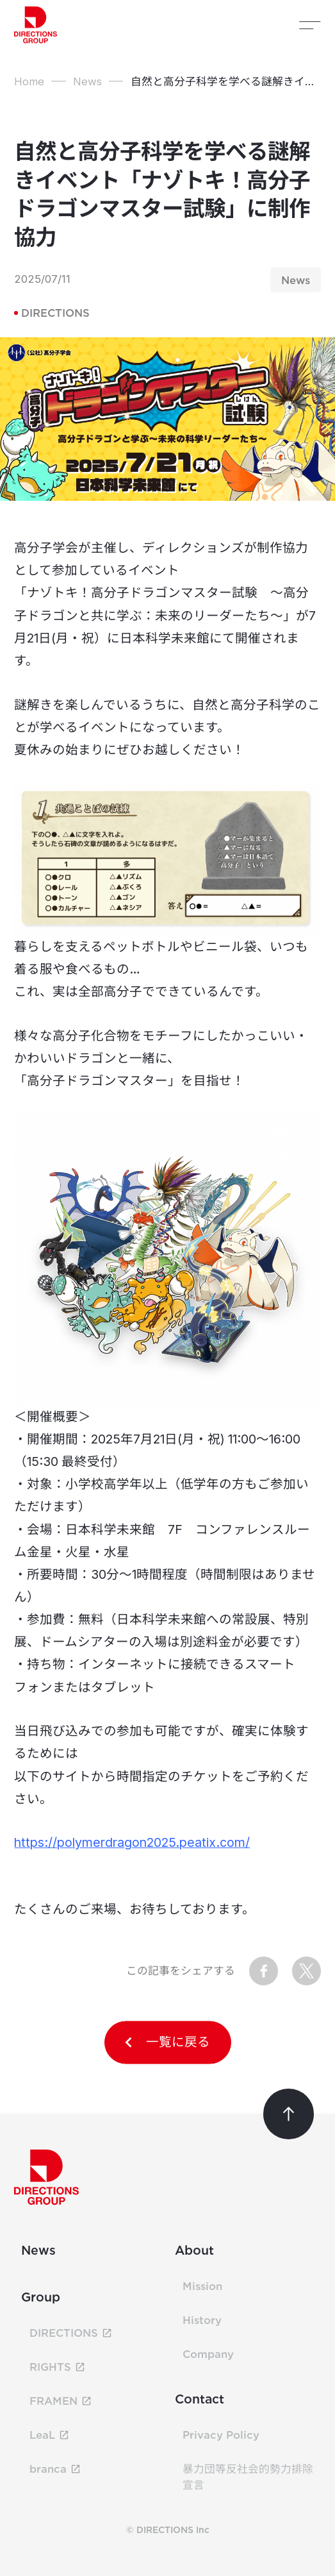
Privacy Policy (221, 2435)
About (194, 2250)
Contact (199, 2399)
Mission (202, 2286)
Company (208, 2354)
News (38, 2250)
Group (40, 2297)
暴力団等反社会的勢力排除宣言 (248, 2476)
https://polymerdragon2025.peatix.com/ (132, 1842)
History (202, 2320)
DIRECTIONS (52, 313)
